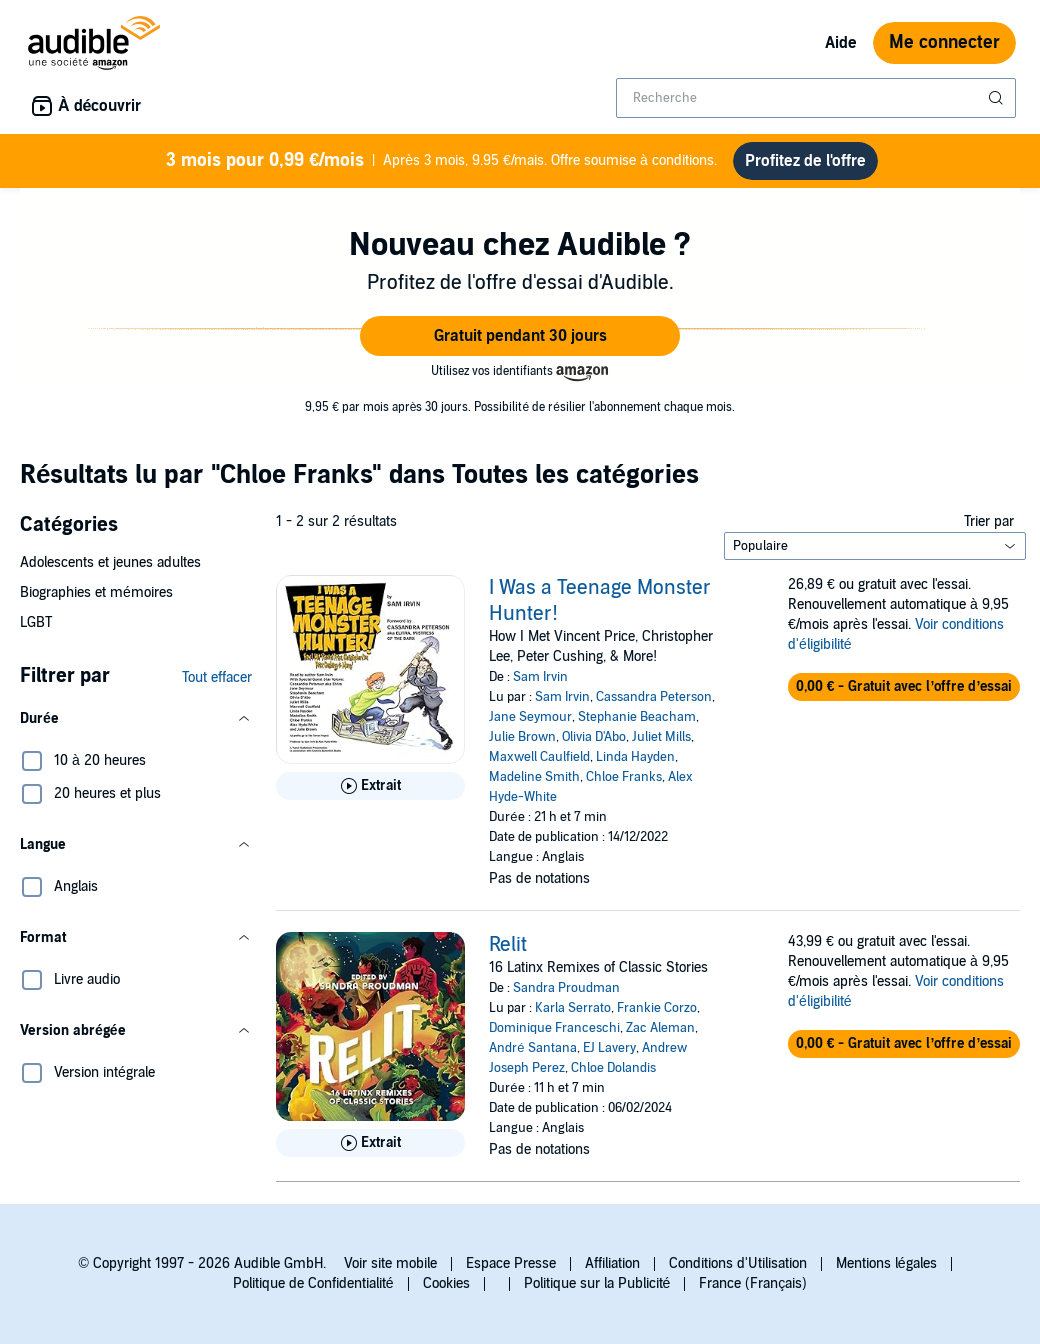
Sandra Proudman (566, 988)
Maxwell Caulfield (539, 757)
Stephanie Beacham (637, 717)
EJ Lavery (609, 1048)
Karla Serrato (573, 1008)
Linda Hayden (635, 757)
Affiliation (612, 1263)
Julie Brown (522, 737)
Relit (508, 945)
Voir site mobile (390, 1263)
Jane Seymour (530, 717)
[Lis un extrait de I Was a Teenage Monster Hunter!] (370, 786)
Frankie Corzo (657, 1008)
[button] (520, 336)
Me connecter (944, 42)
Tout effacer (217, 677)
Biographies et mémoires (96, 592)
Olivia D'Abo (594, 737)
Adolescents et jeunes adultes (110, 562)
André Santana (532, 1048)
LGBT (36, 622)
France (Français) (753, 1283)
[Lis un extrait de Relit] (370, 1143)
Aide (841, 43)
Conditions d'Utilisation (738, 1263)
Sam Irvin (540, 677)
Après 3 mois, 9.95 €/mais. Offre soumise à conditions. (441, 161)
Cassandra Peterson (654, 697)
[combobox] (816, 98)
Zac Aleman (660, 1028)
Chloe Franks (624, 777)
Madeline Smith (534, 777)
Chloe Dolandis (613, 1068)
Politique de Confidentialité (313, 1283)
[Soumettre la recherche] (998, 98)
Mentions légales (886, 1263)
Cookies (446, 1283)
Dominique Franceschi (554, 1028)
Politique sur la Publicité (597, 1283)
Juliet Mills (661, 737)
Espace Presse (511, 1263)
